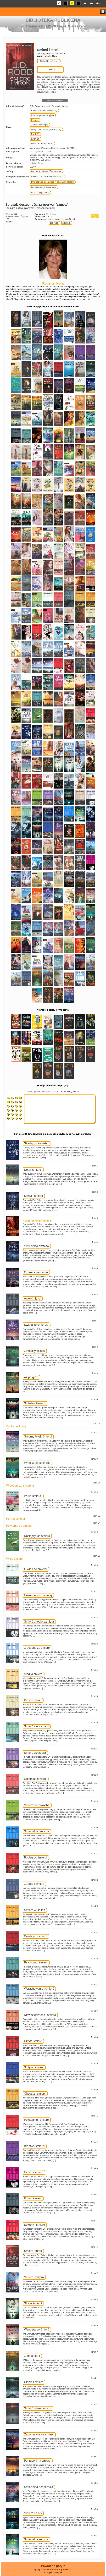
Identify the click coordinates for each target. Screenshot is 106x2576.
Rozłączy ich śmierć (37, 1536)
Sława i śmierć (33, 1195)
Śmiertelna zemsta (36, 2539)
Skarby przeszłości (36, 1143)
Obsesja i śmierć (35, 2093)
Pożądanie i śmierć (36, 2119)
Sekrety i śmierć (34, 2224)
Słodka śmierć (33, 1674)
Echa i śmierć (33, 2198)
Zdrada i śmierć (34, 1883)
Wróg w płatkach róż (37, 1462)
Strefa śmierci (33, 2303)
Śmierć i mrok (33, 2250)
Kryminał (35, 139)
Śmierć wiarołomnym (37, 2408)
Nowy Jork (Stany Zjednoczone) (46, 129)
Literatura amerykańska (42, 143)
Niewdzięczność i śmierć (40, 2015)
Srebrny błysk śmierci (38, 1436)
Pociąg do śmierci (35, 1857)
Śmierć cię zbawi (35, 1752)
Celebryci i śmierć (35, 1936)
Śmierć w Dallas (34, 1910)
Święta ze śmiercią (36, 1324)
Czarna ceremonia (36, 1272)
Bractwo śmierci (34, 2146)
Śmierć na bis (33, 2513)
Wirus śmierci (33, 1496)
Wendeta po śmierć (36, 2329)
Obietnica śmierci (35, 1778)
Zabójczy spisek (34, 1351)
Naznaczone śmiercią (38, 1595)
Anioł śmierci (32, 1298)
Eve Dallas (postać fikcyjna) (44, 110)
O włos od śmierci (35, 1569)
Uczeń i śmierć (33, 2172)
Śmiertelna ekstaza (36, 1246)
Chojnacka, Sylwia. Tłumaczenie (46, 171)
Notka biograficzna (49, 61)
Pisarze (34, 120)
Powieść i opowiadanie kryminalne (47, 176)
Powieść (35, 134)
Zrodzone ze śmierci (37, 1647)
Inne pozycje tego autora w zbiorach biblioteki (52, 182)
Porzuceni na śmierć (37, 2460)
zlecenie (66, 223)
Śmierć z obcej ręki (36, 1726)
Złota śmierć (32, 2355)
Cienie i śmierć (33, 2382)
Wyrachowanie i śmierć (39, 1988)
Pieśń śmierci (32, 1700)
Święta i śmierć (34, 2067)
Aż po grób (31, 1377)
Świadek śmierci (34, 1403)
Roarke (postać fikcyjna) (42, 115)
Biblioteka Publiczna (53, 20)
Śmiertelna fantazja (36, 1831)
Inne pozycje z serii (40, 192)
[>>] (89, 299)
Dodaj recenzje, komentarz (43, 187)
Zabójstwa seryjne (39, 124)
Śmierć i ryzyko (34, 2277)
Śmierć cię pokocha (37, 1805)
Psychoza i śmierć (36, 1962)
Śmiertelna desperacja (38, 2487)
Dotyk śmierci (33, 1169)
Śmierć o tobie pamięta (39, 1621)
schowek (54, 223)
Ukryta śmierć (33, 2041)
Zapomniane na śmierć (39, 2434)
